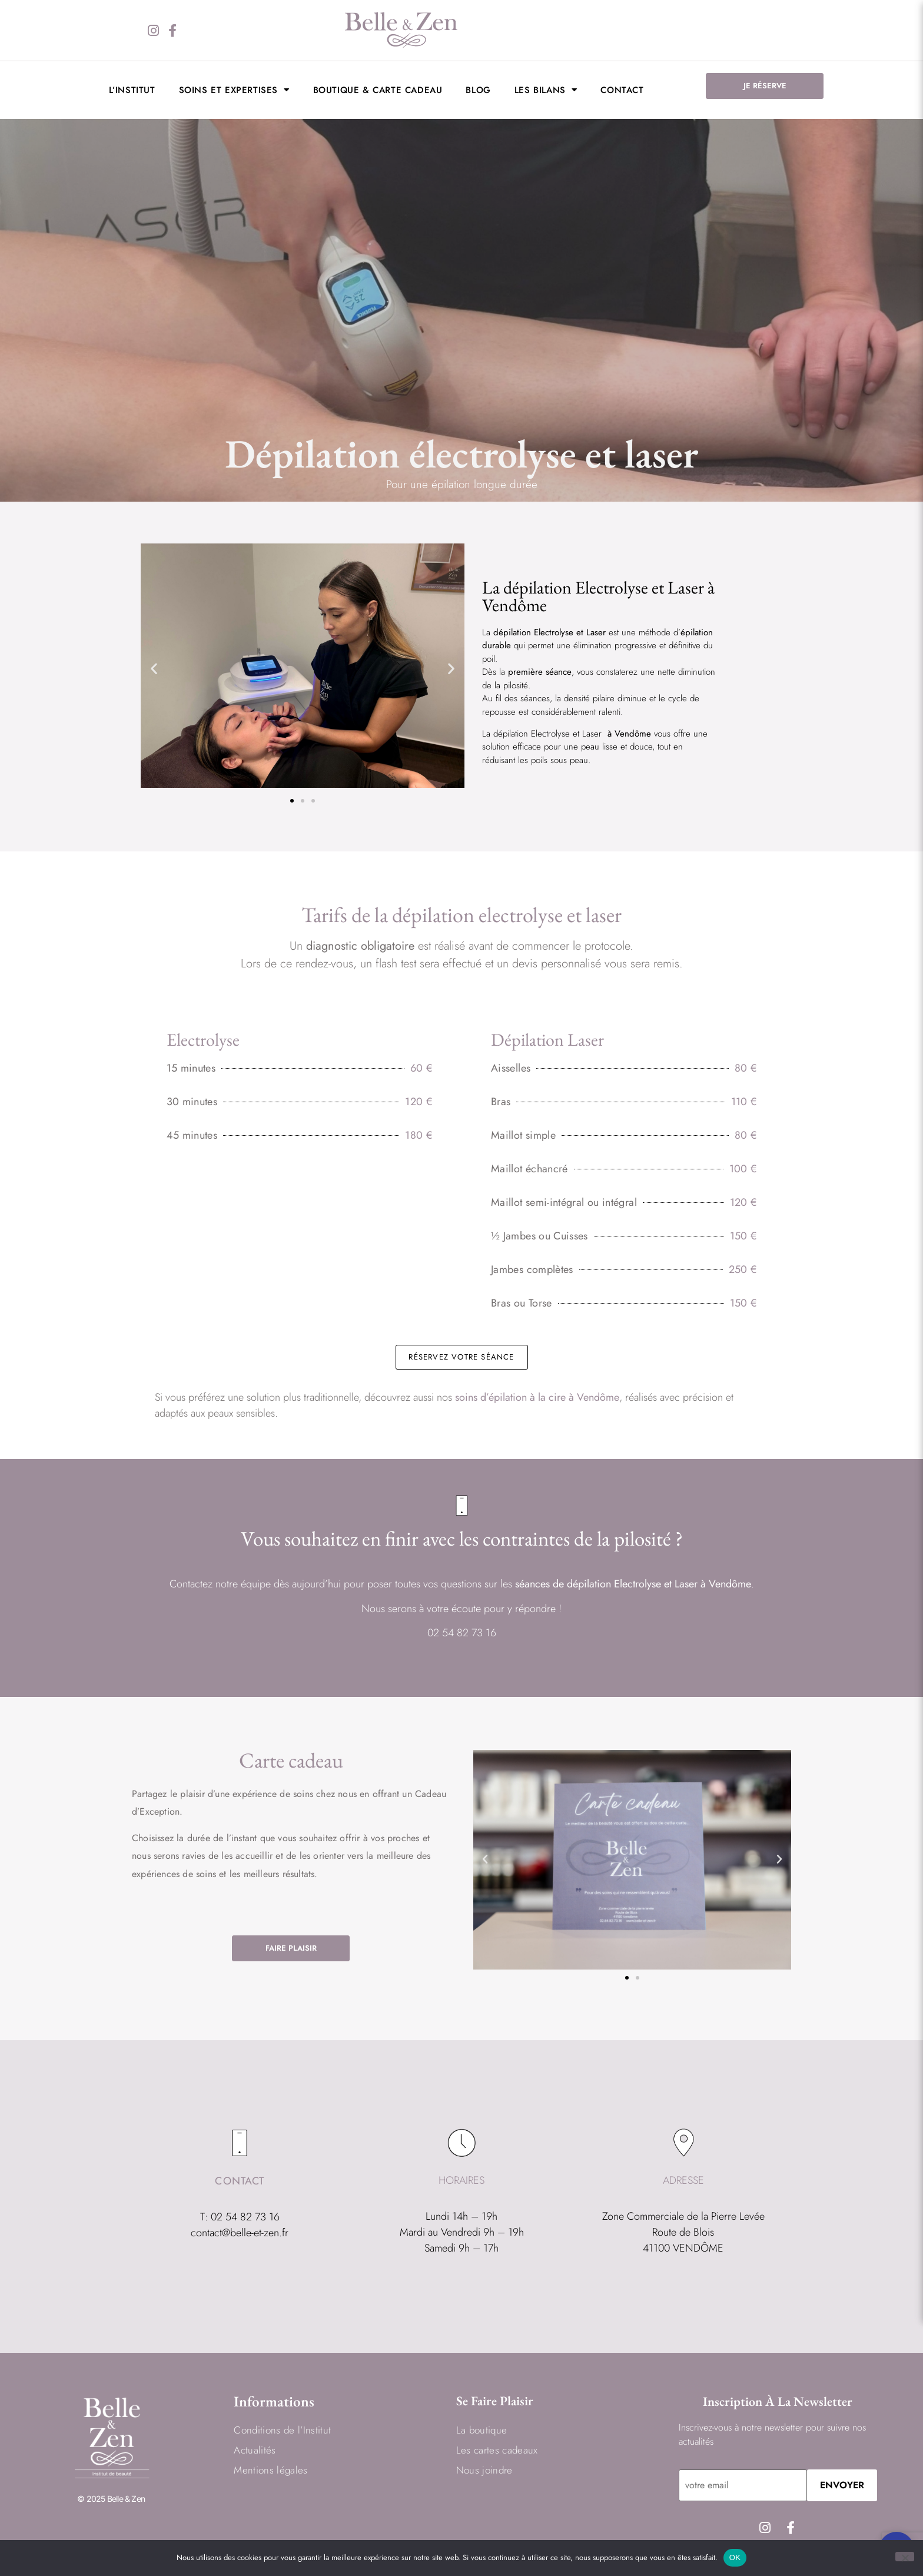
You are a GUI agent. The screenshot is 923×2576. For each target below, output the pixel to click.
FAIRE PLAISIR (291, 1948)
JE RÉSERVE (764, 85)
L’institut (132, 90)
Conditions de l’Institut (282, 2430)
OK (735, 2557)
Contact (621, 90)
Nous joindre (484, 2470)
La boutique (481, 2430)
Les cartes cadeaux (497, 2450)
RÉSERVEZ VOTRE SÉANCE (461, 1356)
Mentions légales (270, 2470)
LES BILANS (545, 89)
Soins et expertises (234, 89)
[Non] (904, 2556)
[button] (154, 668)
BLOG (478, 90)
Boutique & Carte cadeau (378, 90)
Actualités (254, 2450)
